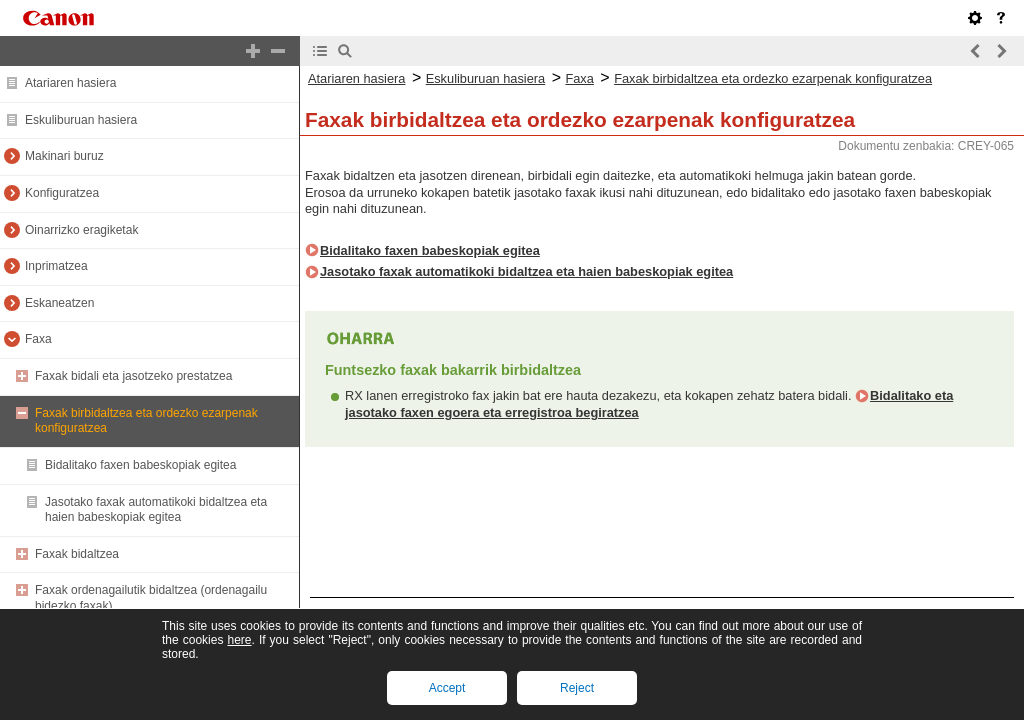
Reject (577, 688)
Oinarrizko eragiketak (81, 230)
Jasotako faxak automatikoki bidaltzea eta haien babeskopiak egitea (156, 510)
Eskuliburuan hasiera (81, 120)
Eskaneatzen (59, 303)
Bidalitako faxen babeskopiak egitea (140, 465)
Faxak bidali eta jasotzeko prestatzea (133, 376)
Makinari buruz (64, 156)
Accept (447, 688)
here (239, 640)
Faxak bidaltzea (77, 554)
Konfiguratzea (62, 193)
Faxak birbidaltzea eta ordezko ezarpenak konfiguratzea (773, 78)
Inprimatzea (56, 266)
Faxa (38, 339)
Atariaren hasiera (70, 83)
